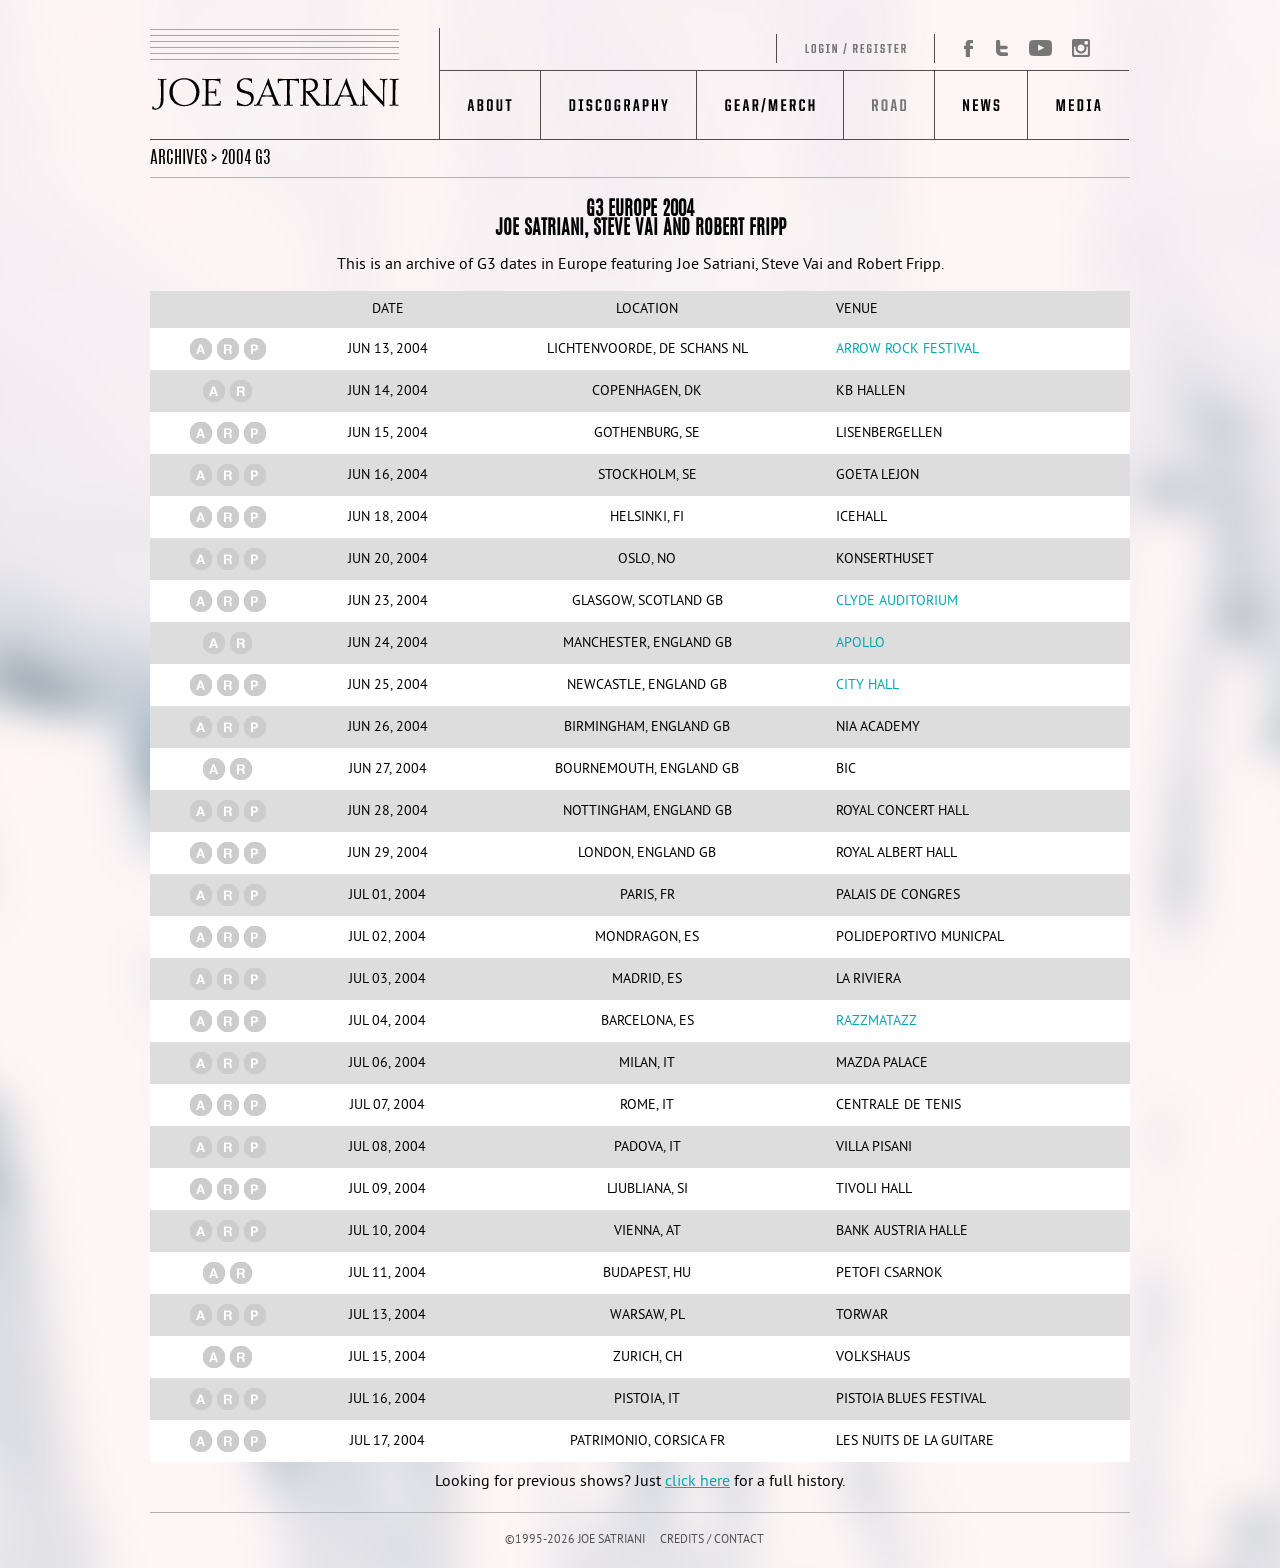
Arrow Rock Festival (907, 349)
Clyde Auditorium (897, 601)
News (980, 105)
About (490, 105)
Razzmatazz (876, 1021)
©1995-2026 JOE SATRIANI (575, 1540)
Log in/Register (688, 49)
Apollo (860, 643)
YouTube (1039, 49)
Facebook (961, 49)
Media (1078, 105)
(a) (201, 349)
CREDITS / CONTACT (712, 1540)
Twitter (1002, 49)
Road (888, 105)
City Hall (867, 685)
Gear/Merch (769, 105)
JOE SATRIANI (295, 84)
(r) (228, 349)
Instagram (1075, 49)
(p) (255, 349)
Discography (618, 105)
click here (697, 1482)
